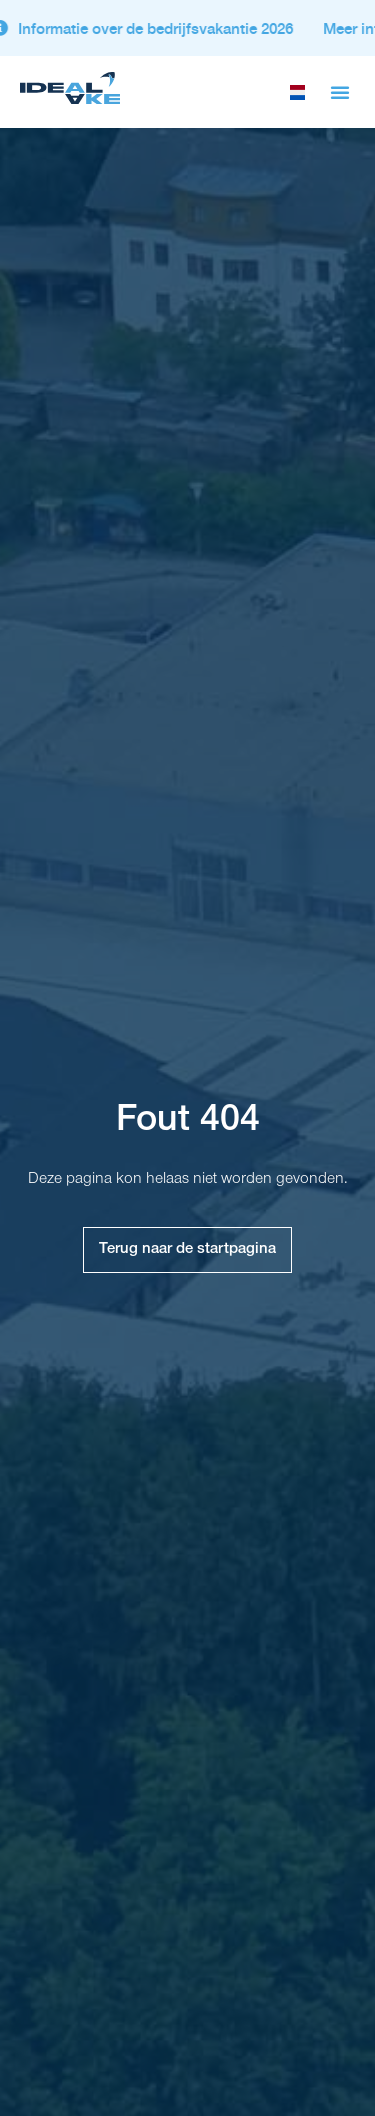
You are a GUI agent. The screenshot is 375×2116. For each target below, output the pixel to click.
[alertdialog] (187, 28)
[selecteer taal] (297, 92)
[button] (340, 92)
